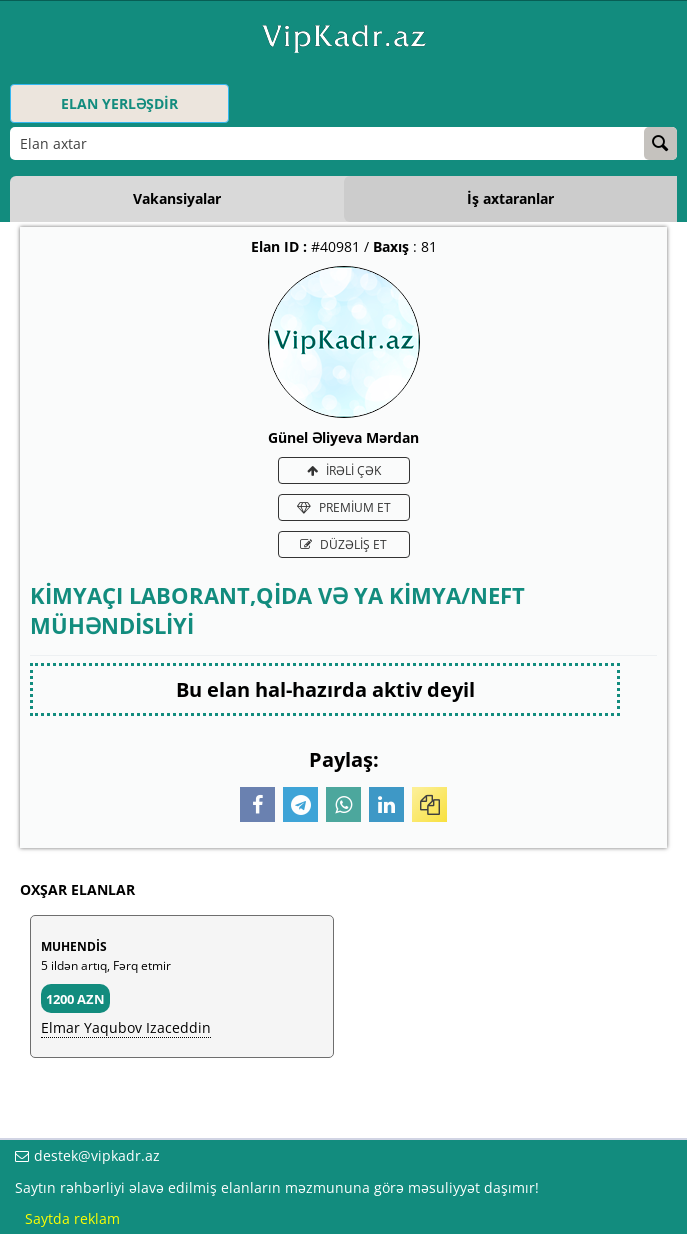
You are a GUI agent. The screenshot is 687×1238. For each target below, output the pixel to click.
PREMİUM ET (344, 507)
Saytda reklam (72, 1218)
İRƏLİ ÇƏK (344, 470)
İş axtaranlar (510, 198)
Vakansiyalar (177, 198)
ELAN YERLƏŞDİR (119, 103)
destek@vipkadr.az (97, 1155)
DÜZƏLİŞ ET (343, 544)
